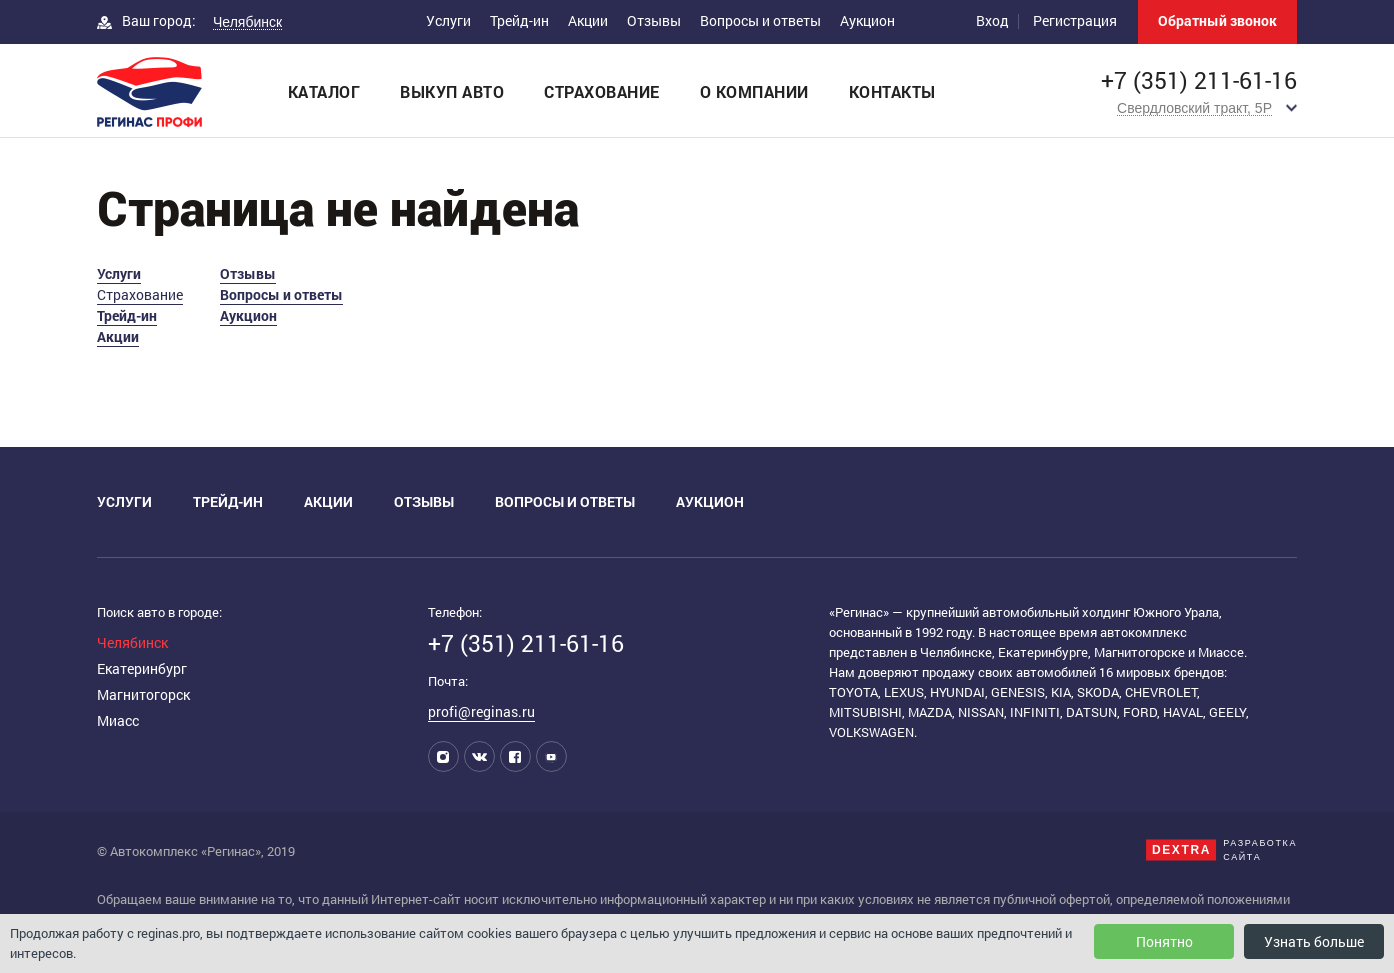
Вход (992, 20)
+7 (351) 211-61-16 (1199, 80)
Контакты (892, 91)
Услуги (448, 20)
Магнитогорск (143, 694)
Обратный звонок (1217, 20)
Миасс (118, 720)
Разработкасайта (1260, 850)
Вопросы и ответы (760, 20)
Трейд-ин (519, 20)
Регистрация (1075, 20)
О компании (754, 91)
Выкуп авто (452, 91)
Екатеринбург (142, 668)
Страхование (602, 91)
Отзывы (654, 20)
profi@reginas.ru (481, 711)
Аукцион (867, 20)
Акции (588, 20)
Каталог (324, 91)
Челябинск (132, 642)
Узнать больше (1314, 941)
